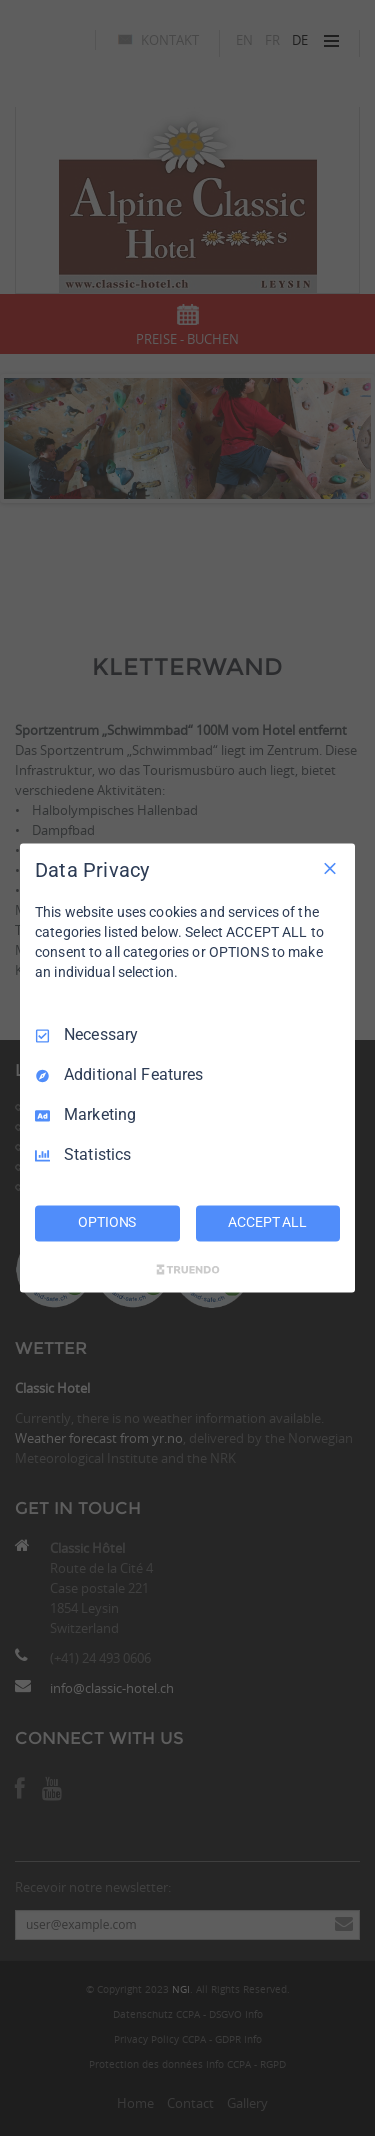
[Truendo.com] (188, 1270)
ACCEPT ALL (267, 1223)
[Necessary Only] (330, 868)
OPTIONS (107, 1223)
